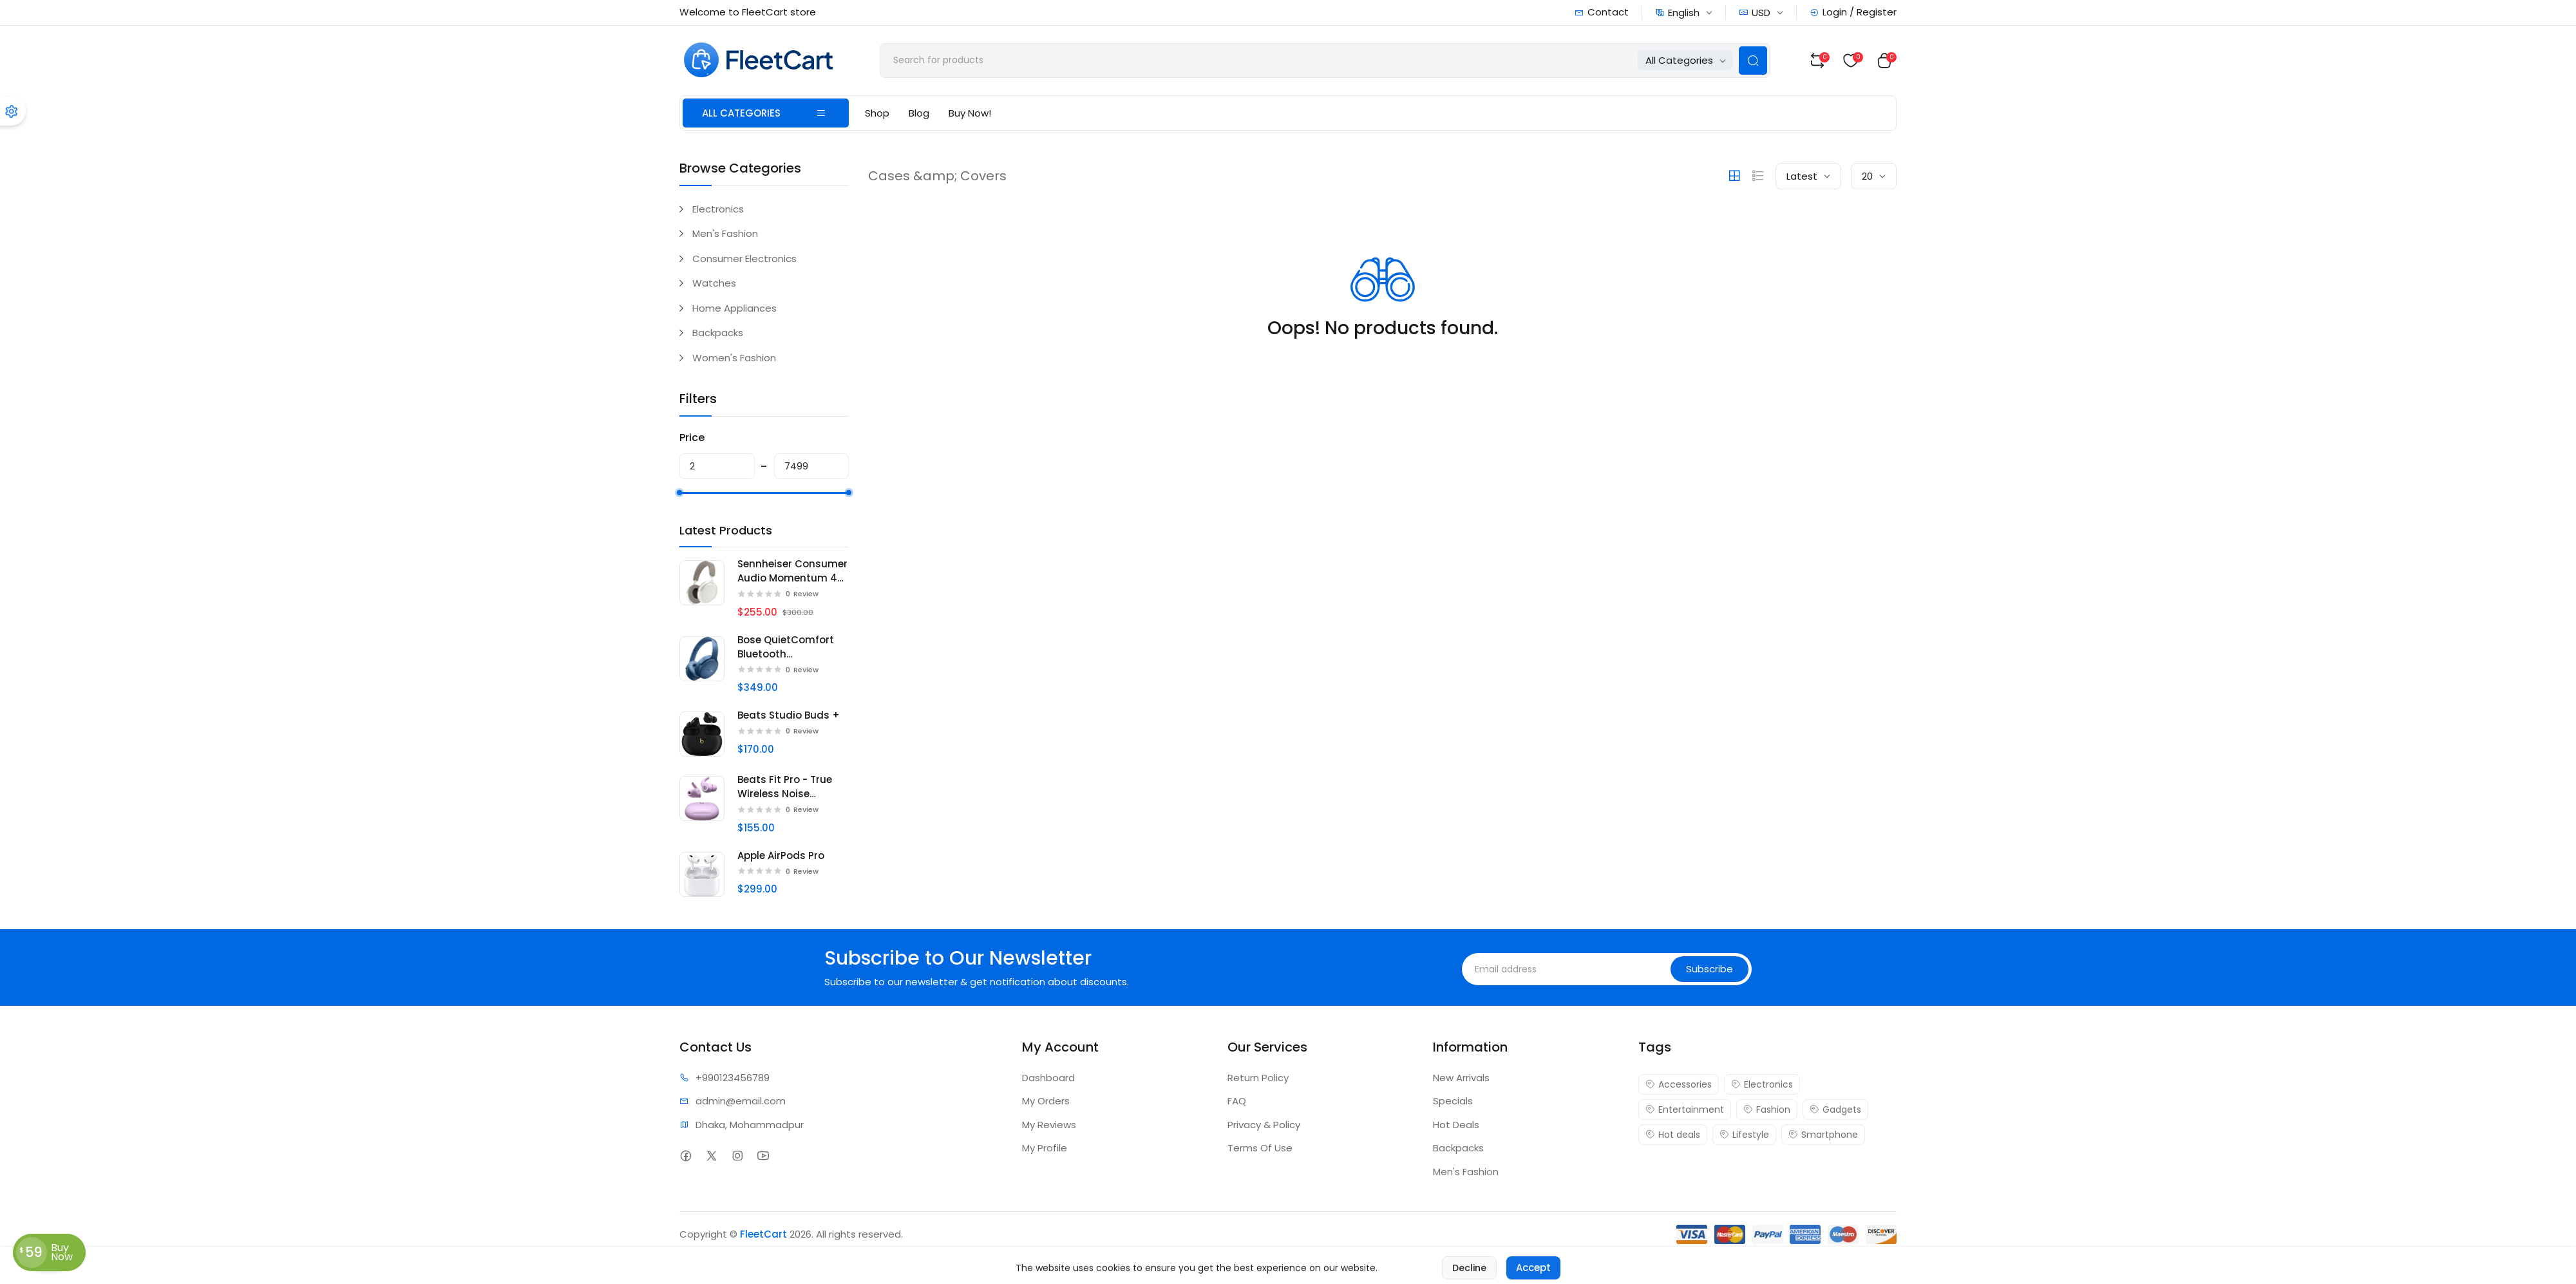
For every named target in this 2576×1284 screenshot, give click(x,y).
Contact (1602, 12)
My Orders (1046, 1101)
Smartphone (1823, 1134)
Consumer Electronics (744, 258)
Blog (919, 113)
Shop (877, 113)
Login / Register (1853, 12)
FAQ (1236, 1101)
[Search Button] (1753, 60)
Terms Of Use (1260, 1148)
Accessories (1678, 1084)
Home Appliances (734, 308)
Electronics (718, 209)
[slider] (679, 492)
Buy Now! (970, 113)
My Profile (1044, 1148)
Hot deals (1672, 1134)
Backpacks (717, 332)
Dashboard (1048, 1077)
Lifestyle (1744, 1134)
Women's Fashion (734, 357)
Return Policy (1258, 1077)
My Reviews (1049, 1124)
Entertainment (1684, 1109)
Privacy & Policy (1263, 1124)
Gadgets (1835, 1109)
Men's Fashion (725, 233)
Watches (714, 283)
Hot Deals (1456, 1124)
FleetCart (763, 1234)
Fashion (1766, 1109)
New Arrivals (1461, 1077)
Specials (1453, 1101)
